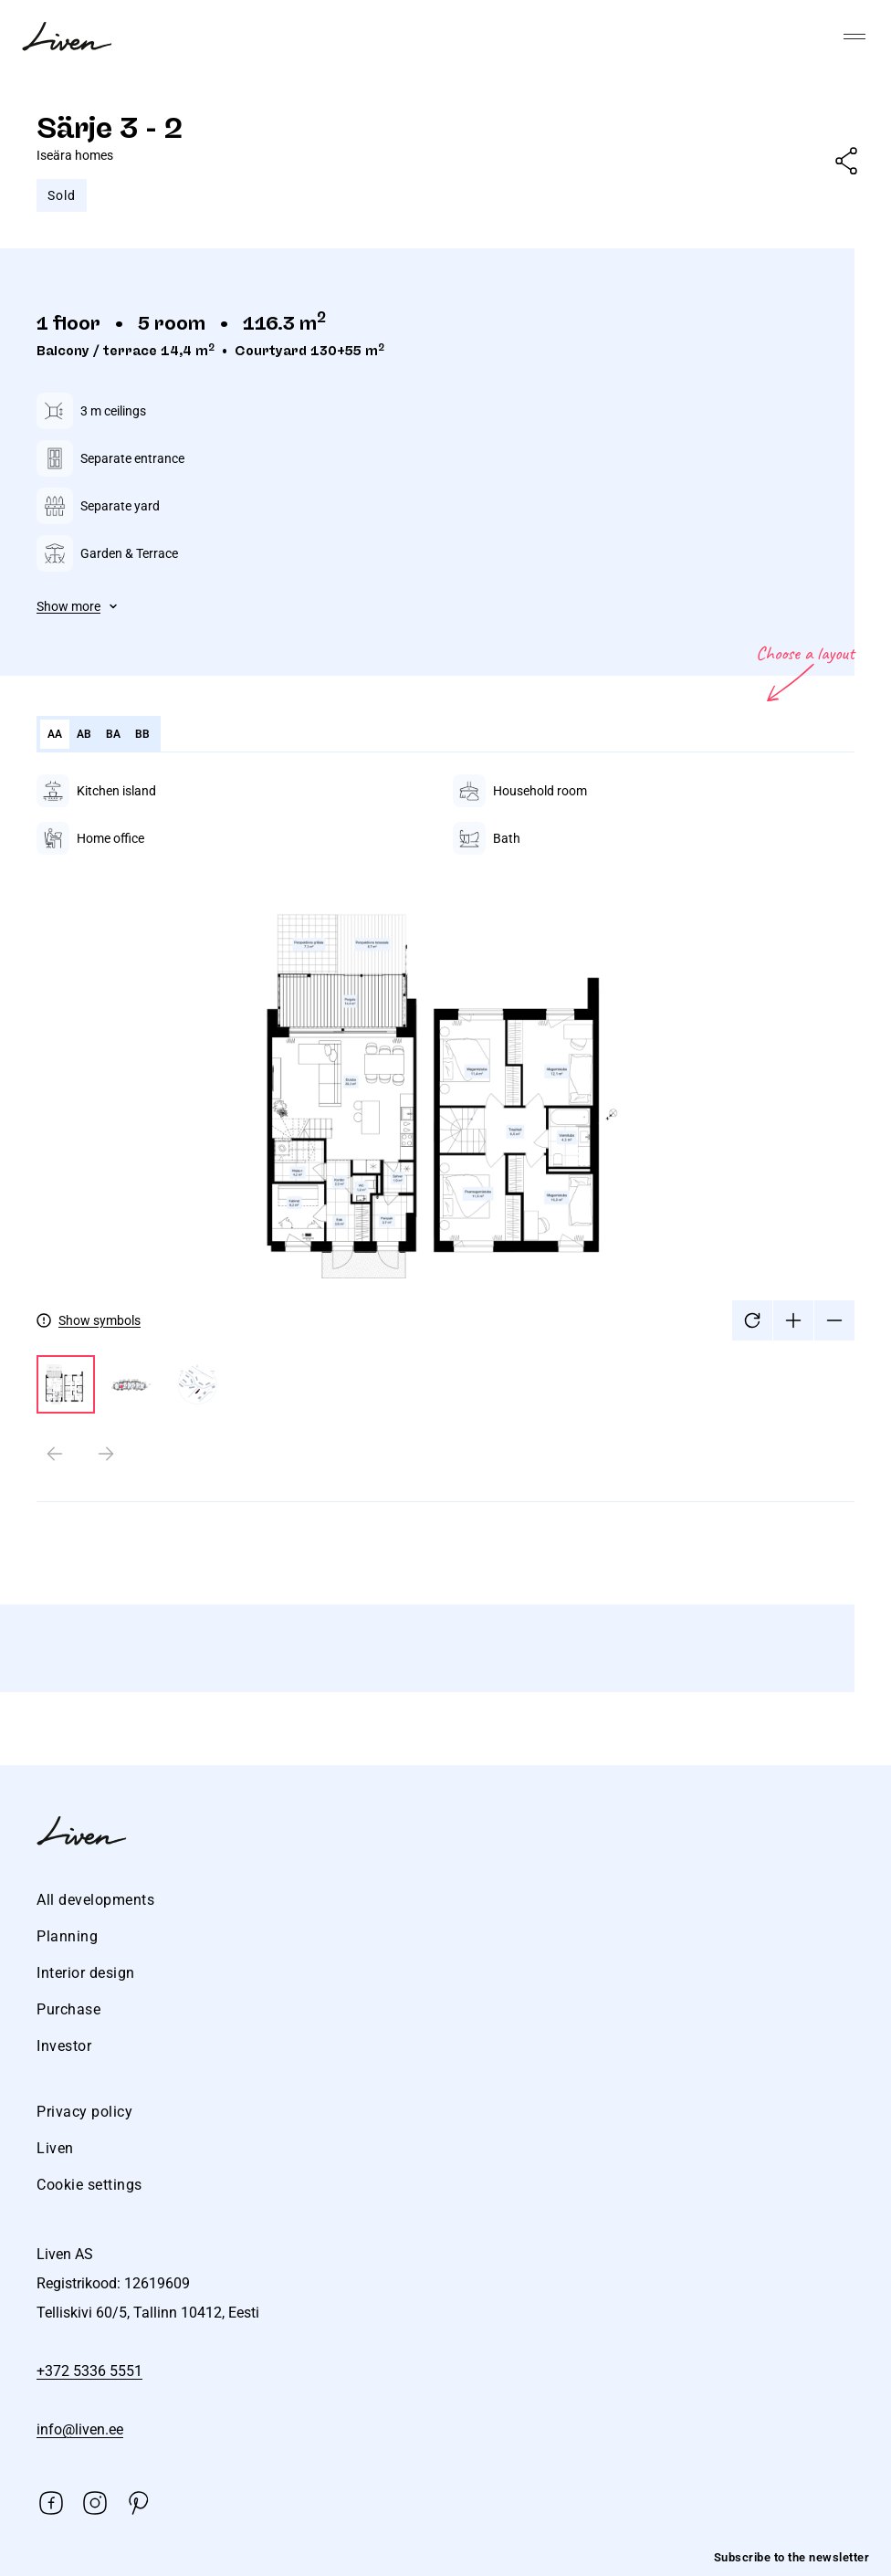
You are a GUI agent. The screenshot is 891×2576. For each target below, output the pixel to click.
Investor (64, 2046)
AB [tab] (84, 734)
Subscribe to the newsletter (792, 2557)
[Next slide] (106, 1453)
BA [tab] (113, 734)
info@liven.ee (80, 2429)
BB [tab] (143, 734)
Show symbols (99, 1320)
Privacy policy (84, 2111)
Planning (67, 1936)
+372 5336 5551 (89, 2371)
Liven (55, 2148)
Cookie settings (89, 2184)
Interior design (86, 1973)
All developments (95, 1899)
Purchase (68, 2009)
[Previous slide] (55, 1453)
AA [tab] (55, 734)
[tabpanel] (445, 1152)
